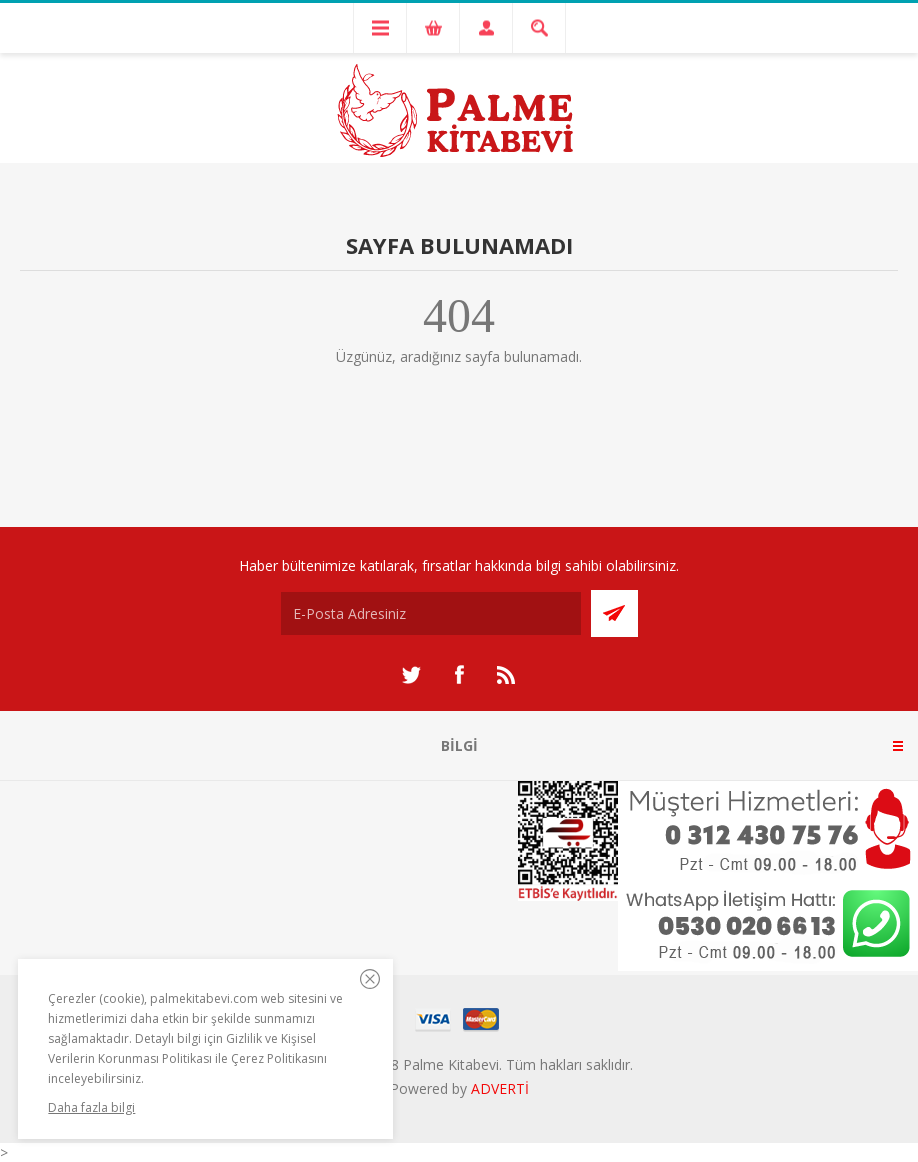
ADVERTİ (500, 1088)
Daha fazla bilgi (91, 1107)
